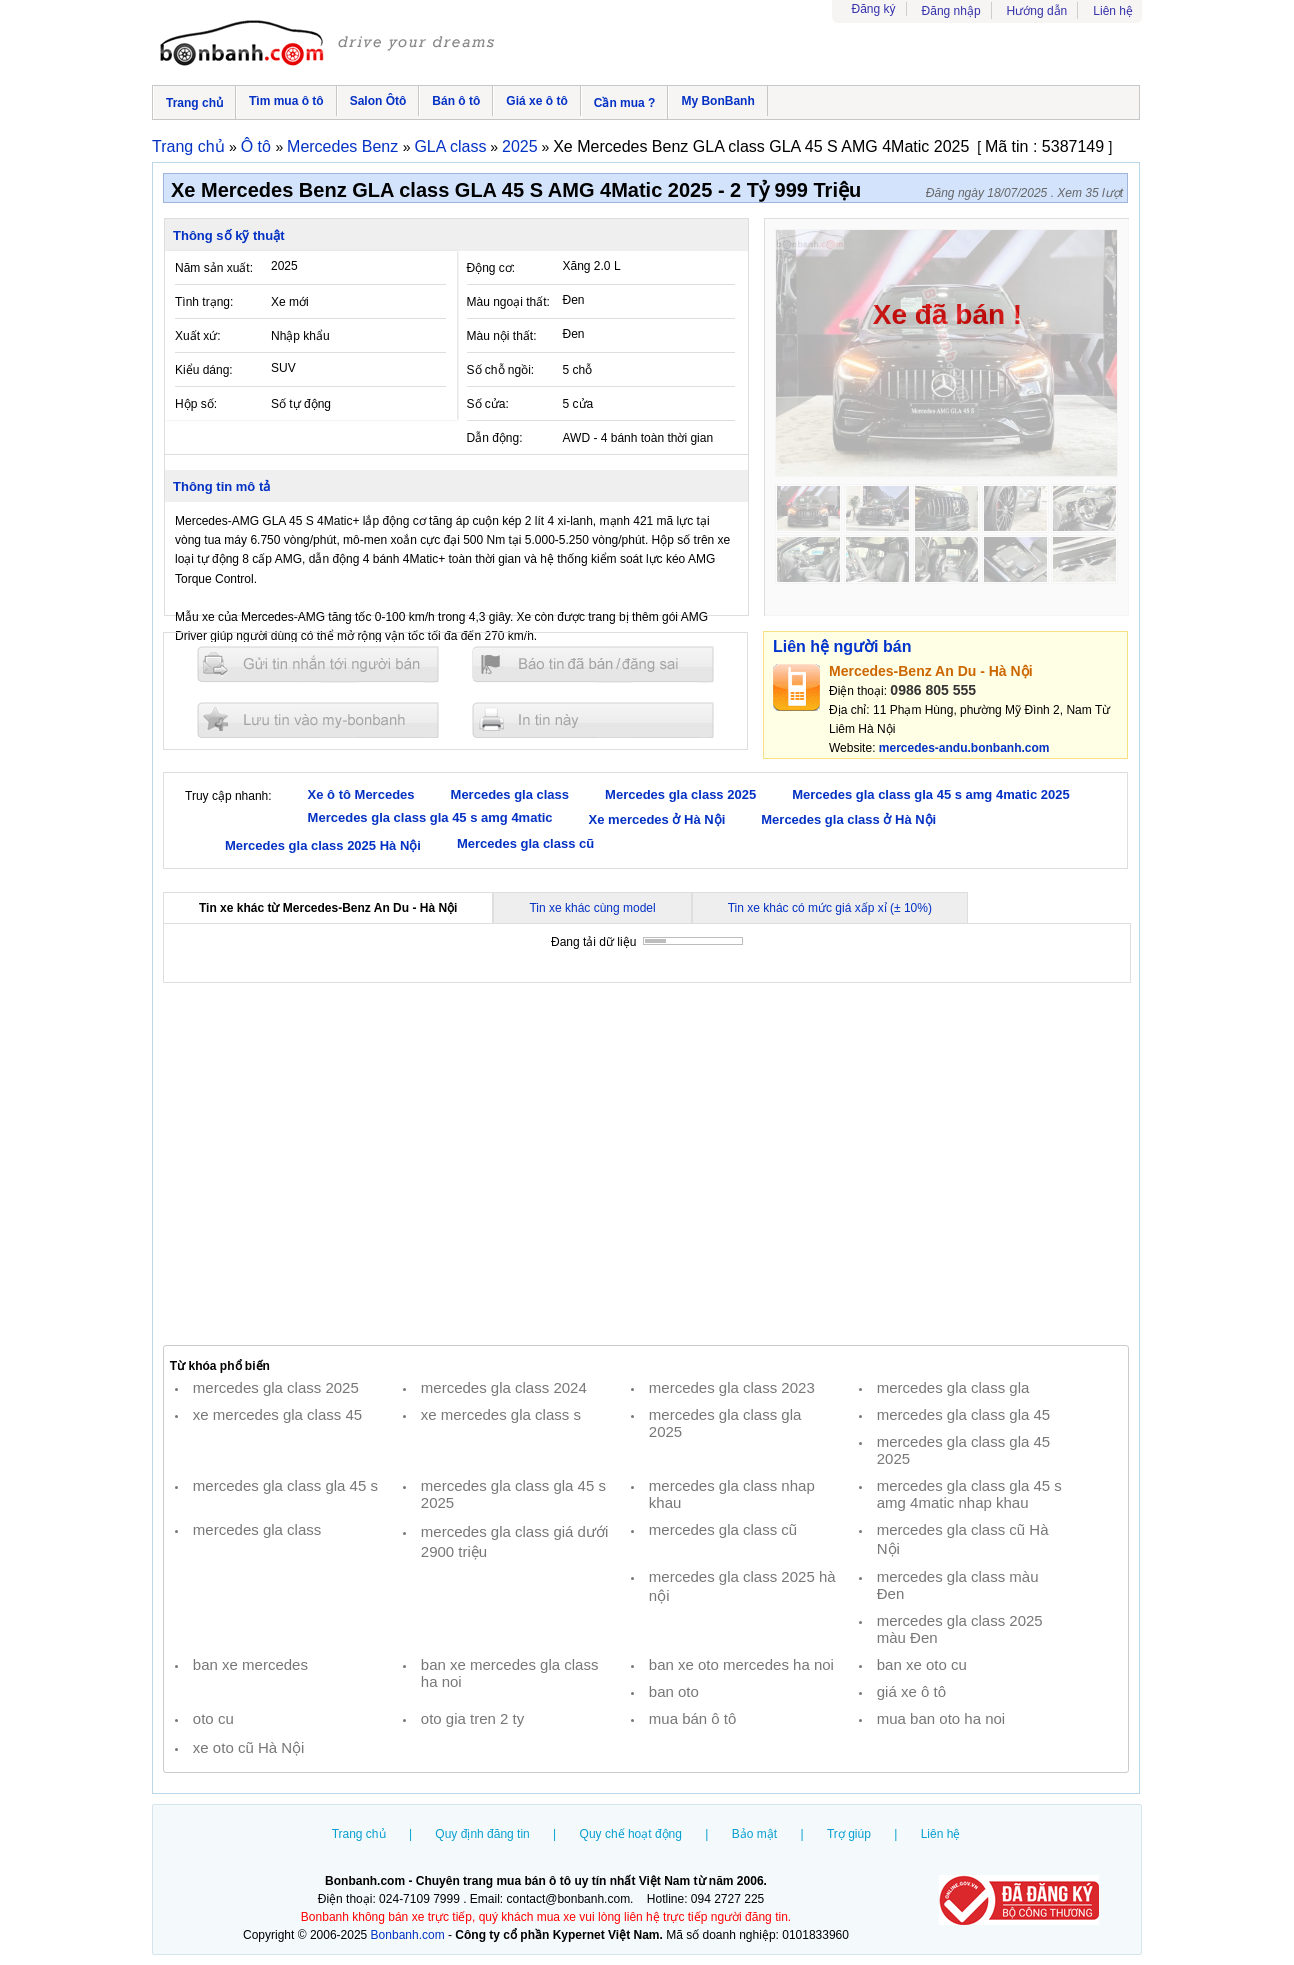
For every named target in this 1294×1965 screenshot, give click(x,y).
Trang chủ (194, 103)
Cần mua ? (625, 103)
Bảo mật (754, 1834)
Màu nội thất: (502, 336)
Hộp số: (196, 404)
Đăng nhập (951, 11)
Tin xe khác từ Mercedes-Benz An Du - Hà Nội (328, 908)
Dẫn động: (495, 438)
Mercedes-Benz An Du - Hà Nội (931, 671)
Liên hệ (1113, 11)
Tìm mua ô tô (286, 101)
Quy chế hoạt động (631, 1834)
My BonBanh (717, 101)
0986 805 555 (933, 690)
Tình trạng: (204, 302)
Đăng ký (874, 9)
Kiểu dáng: (204, 370)
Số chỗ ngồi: (501, 370)
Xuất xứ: (198, 336)
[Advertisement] (646, 1164)
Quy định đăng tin (482, 1834)
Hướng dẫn (1037, 11)
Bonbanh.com (408, 1935)
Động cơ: (491, 268)
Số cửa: (488, 404)
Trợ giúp (849, 1834)
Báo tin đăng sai (593, 664)
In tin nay (593, 719)
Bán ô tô (456, 101)
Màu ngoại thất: (508, 302)
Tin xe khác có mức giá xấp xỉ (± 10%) (830, 908)
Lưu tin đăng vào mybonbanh (318, 719)
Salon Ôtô (378, 101)
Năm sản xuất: (214, 268)
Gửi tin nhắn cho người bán (318, 664)
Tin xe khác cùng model (592, 908)
